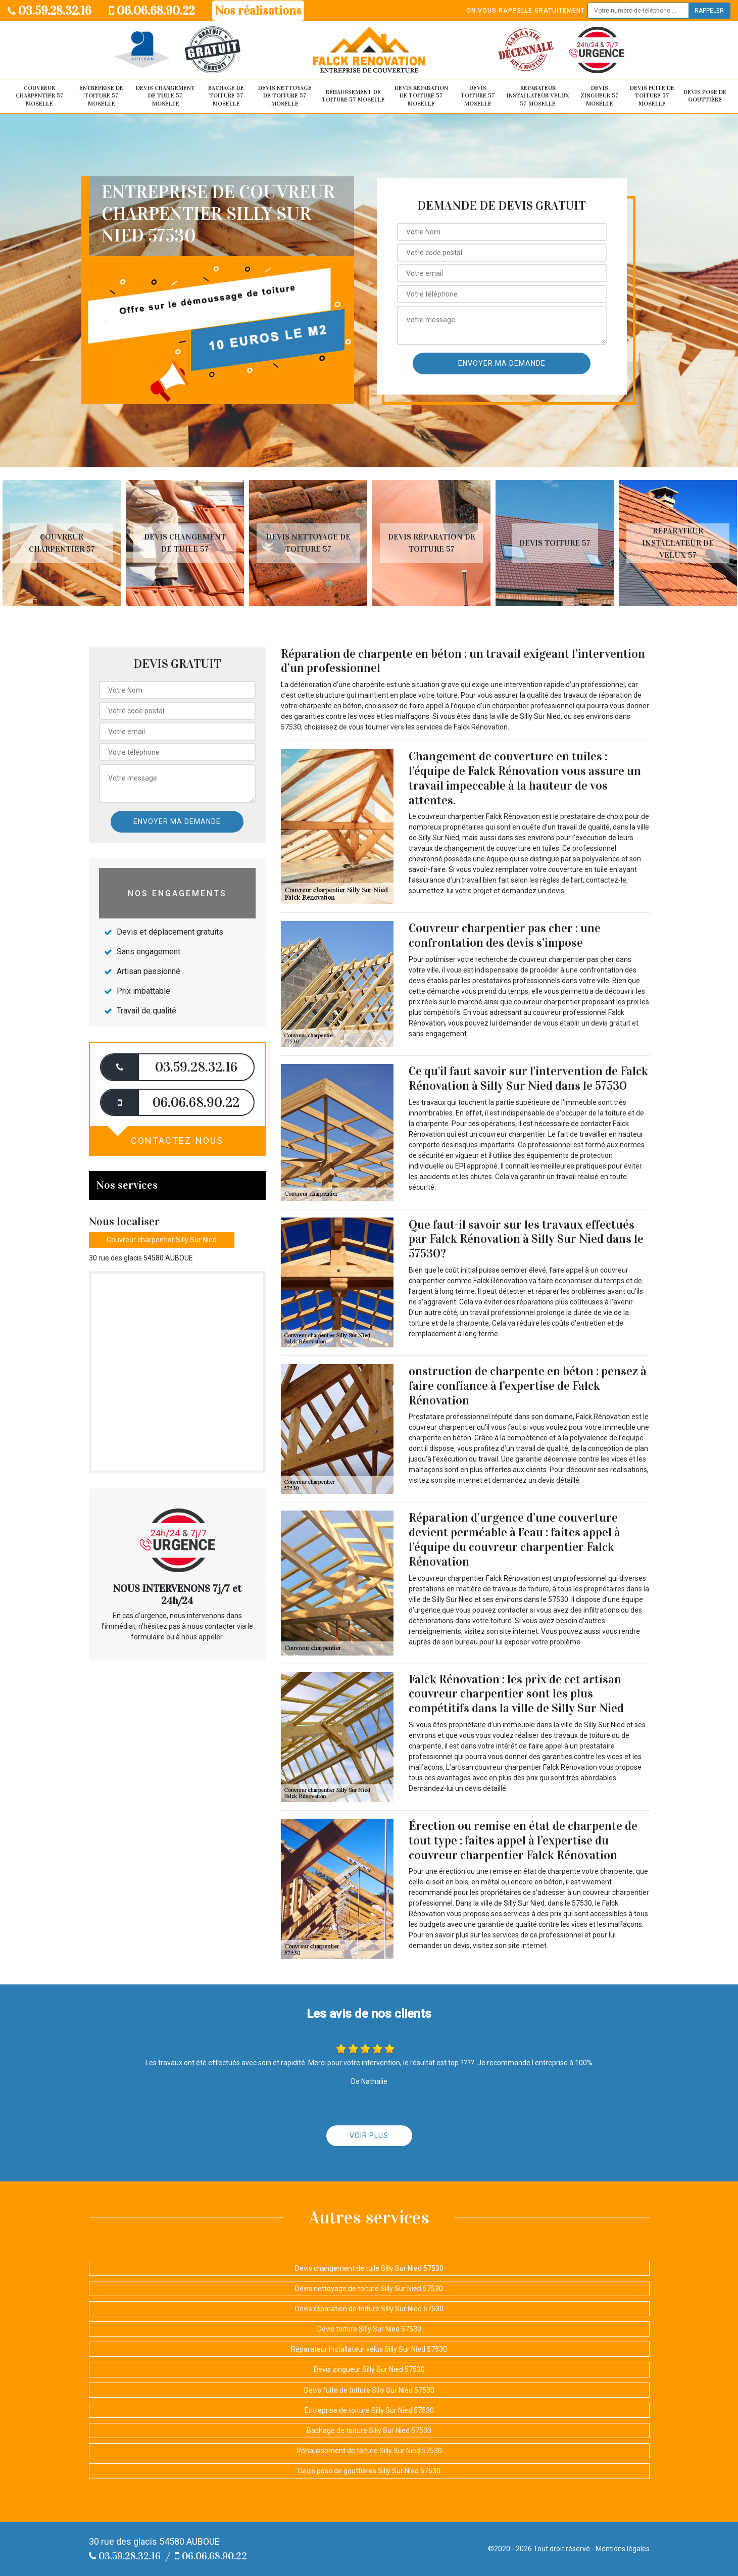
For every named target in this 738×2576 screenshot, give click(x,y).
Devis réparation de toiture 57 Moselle (421, 95)
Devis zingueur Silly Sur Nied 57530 (369, 2369)
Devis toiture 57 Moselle (478, 95)
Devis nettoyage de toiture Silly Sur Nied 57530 (369, 2289)
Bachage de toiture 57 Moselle (226, 95)
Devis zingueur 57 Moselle (599, 95)
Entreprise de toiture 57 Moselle (101, 95)
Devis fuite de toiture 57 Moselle (652, 95)
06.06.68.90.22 (151, 10)
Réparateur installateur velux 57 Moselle (538, 95)
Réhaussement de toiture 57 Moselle (353, 96)
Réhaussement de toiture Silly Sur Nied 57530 (369, 2451)
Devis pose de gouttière (704, 96)
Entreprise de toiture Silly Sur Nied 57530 (369, 2410)
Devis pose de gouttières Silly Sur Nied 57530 (369, 2471)
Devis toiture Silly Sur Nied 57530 (369, 2329)
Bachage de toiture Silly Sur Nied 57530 (369, 2430)
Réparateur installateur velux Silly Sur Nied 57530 (369, 2349)
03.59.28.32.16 (49, 10)
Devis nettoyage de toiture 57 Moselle (285, 95)
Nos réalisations (258, 10)
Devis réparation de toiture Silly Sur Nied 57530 (369, 2309)
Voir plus (369, 2135)
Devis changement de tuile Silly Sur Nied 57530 (369, 2268)
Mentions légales (623, 2549)
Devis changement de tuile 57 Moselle (165, 95)
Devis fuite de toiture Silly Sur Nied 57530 (369, 2390)
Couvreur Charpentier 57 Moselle (40, 95)
